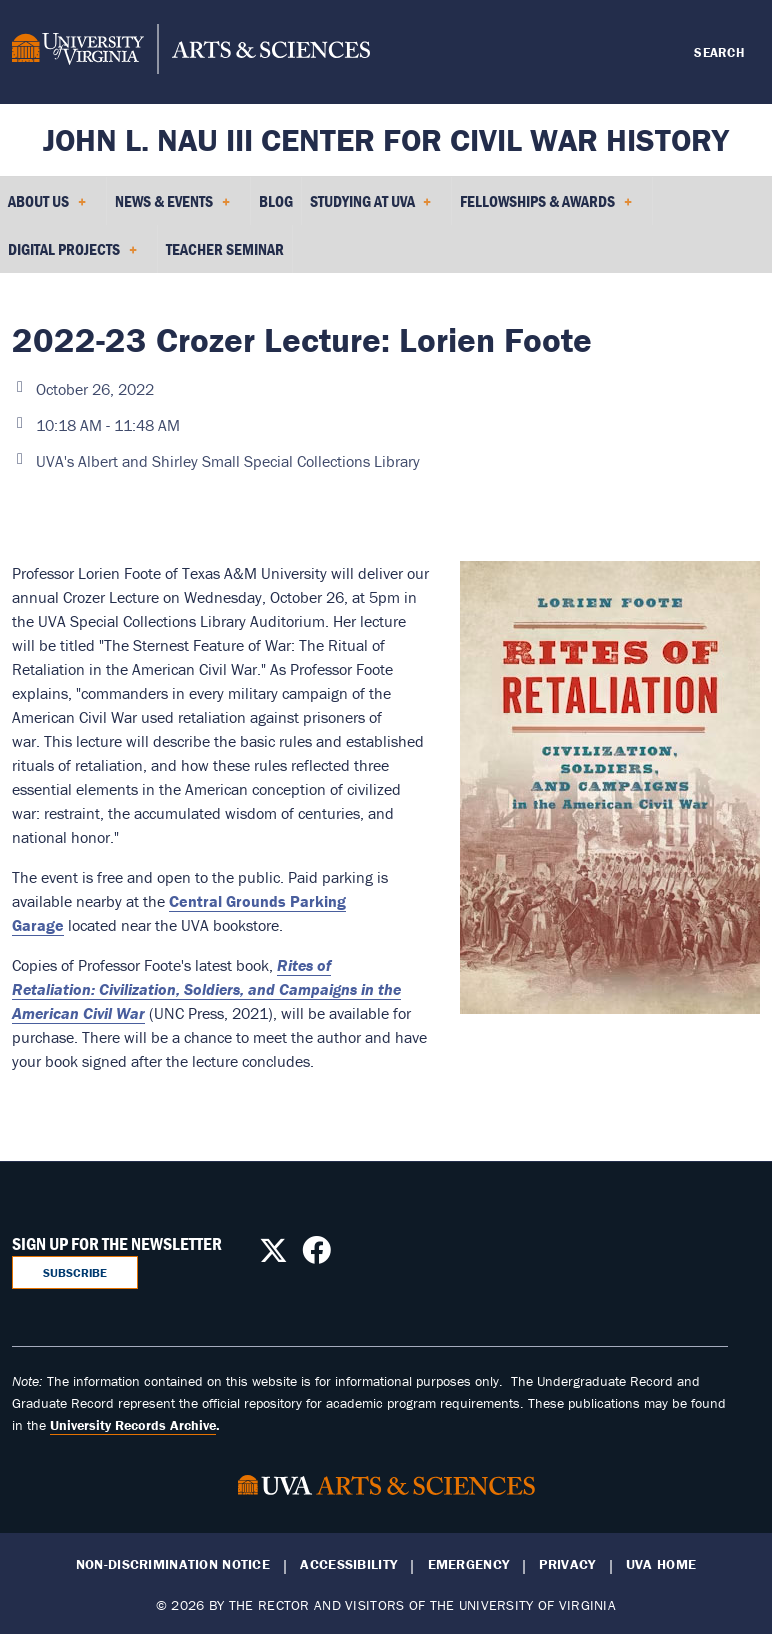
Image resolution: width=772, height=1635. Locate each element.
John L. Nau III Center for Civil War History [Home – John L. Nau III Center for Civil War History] (386, 139)
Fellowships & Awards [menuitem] (546, 208)
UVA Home (661, 1564)
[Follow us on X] (273, 1256)
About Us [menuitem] (47, 208)
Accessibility (348, 1564)
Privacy (567, 1564)
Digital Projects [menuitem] (72, 256)
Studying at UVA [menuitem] (371, 208)
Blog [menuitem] (276, 201)
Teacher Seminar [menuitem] (225, 249)
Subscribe (75, 1272)
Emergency (469, 1564)
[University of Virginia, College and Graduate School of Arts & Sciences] (191, 52)
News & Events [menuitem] (172, 208)
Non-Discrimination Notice (173, 1564)
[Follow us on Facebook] (316, 1256)
